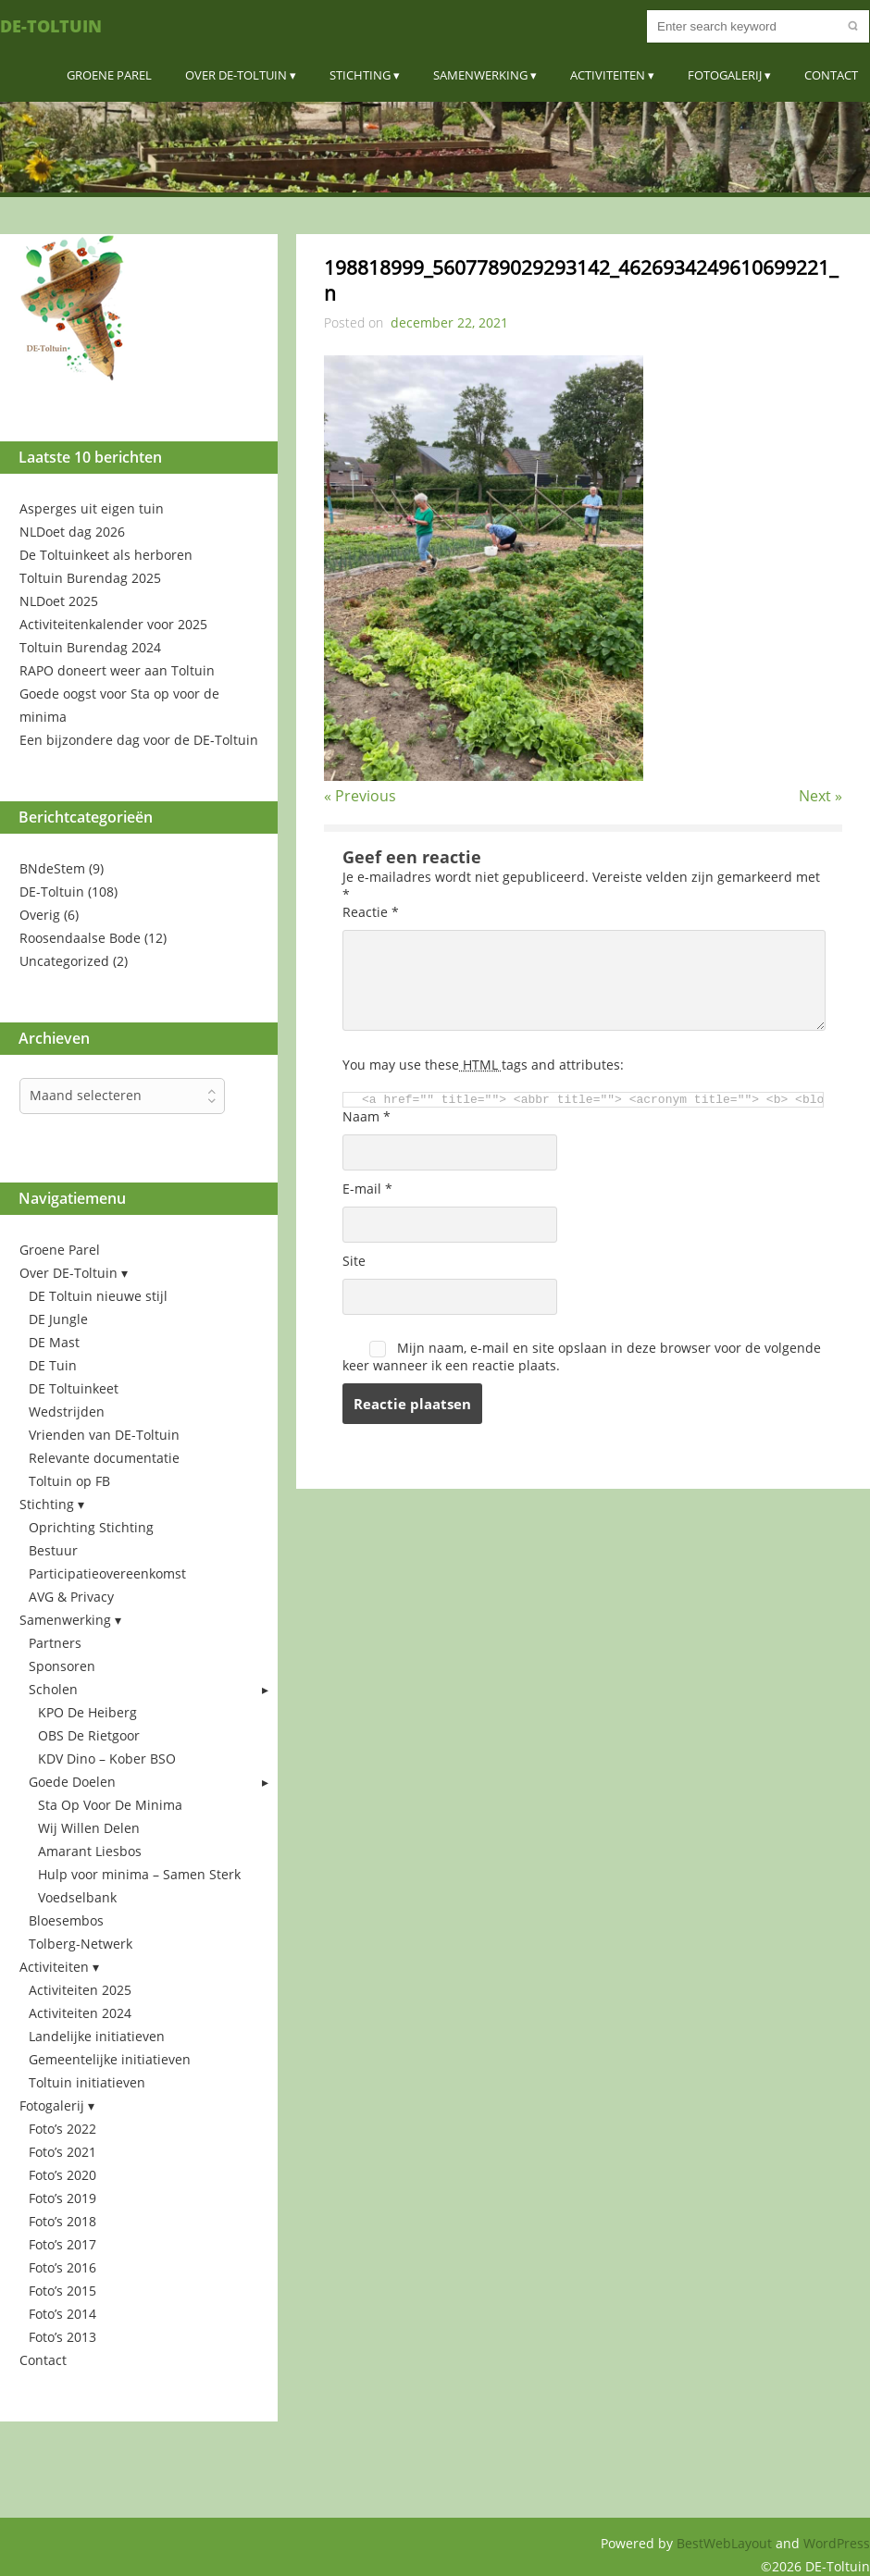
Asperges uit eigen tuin (91, 508)
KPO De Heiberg (87, 1712)
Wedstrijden (67, 1411)
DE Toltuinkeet (73, 1388)
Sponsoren (62, 1666)
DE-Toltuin (51, 26)
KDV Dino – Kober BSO (107, 1758)
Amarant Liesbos (90, 1851)
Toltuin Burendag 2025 (90, 578)
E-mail (367, 1188)
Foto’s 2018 (62, 2221)
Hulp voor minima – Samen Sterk (139, 1874)
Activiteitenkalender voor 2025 (113, 624)
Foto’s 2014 (62, 2313)
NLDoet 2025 (58, 601)
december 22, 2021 (449, 322)
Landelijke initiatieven (97, 2036)
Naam (366, 1116)
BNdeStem (52, 868)
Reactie (370, 912)
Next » (820, 796)
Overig (39, 914)
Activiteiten (607, 75)
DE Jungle (58, 1319)
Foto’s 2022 (62, 2128)
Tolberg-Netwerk (80, 1943)
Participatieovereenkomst (107, 1573)
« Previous (360, 796)
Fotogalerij (725, 75)
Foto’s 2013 (62, 2337)
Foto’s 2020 (62, 2175)
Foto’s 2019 (62, 2198)
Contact (831, 75)
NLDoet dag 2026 (72, 531)
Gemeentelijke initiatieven (110, 2059)
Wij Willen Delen (89, 1828)
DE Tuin (53, 1365)
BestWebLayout (726, 2543)
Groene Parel (109, 75)
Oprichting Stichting (91, 1527)
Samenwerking (480, 75)
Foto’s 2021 (62, 2152)
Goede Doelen (72, 1781)
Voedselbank (77, 1897)
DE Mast (54, 1342)
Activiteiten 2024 (80, 2013)
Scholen (53, 1689)
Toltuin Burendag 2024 (90, 647)
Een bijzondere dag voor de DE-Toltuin (138, 740)
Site (354, 1260)
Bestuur (53, 1550)
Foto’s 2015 (62, 2290)
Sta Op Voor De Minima (110, 1805)
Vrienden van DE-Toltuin (104, 1434)
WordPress (836, 2543)
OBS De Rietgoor (89, 1735)
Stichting (360, 75)
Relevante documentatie (104, 1458)
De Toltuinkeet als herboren (106, 555)
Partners (55, 1643)
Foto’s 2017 (62, 2244)
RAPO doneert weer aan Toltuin (117, 670)
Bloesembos (66, 1920)
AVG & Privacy (71, 1596)
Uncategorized (64, 961)
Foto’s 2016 (62, 2267)
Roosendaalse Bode (80, 938)
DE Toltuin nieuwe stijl (98, 1296)
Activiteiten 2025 (80, 1990)
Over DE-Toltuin (236, 75)
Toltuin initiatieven (87, 2082)
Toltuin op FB (69, 1481)
